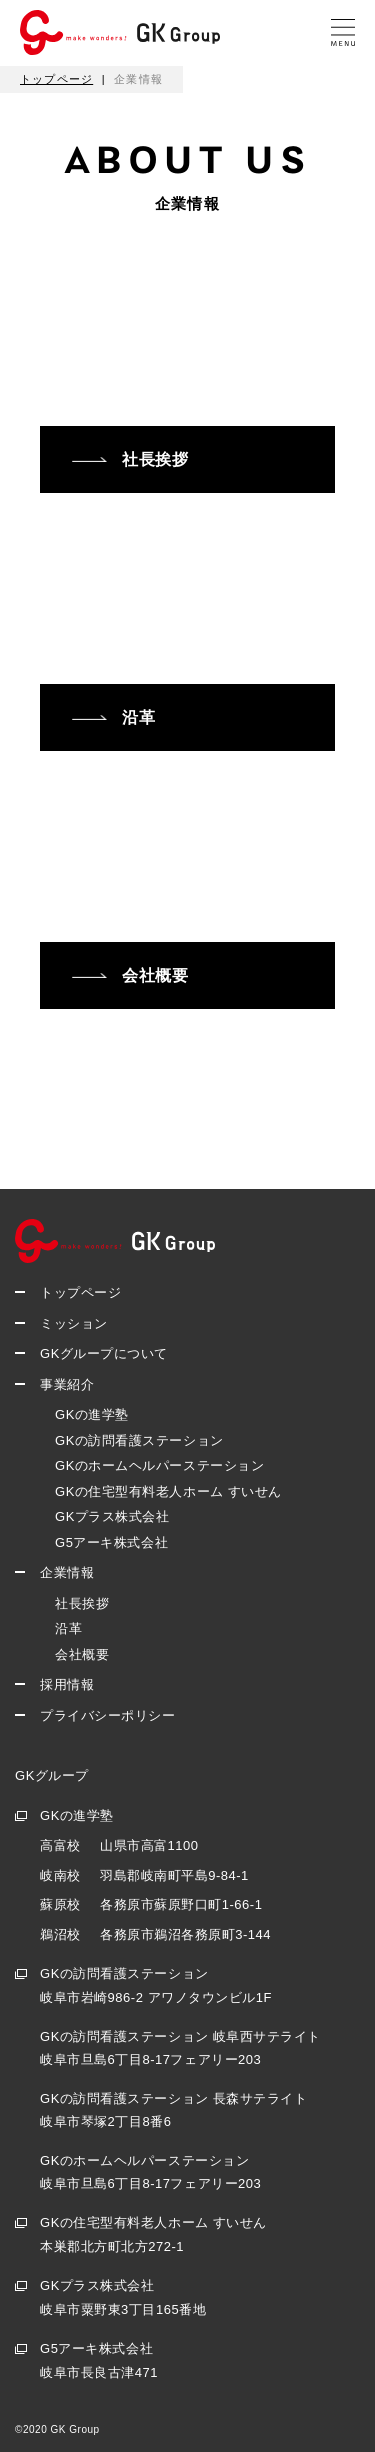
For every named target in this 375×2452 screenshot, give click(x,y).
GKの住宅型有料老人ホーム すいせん (168, 1491)
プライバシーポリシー (107, 1715)
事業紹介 (67, 1384)
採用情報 (67, 1684)
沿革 (68, 1628)
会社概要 (82, 1654)
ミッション (74, 1323)
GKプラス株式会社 (112, 1516)
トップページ (80, 1292)
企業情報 (67, 1572)
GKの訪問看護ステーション (139, 1440)
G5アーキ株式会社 (111, 1542)
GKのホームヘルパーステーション (159, 1465)
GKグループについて (104, 1353)
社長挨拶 (82, 1603)
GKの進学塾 (92, 1414)
